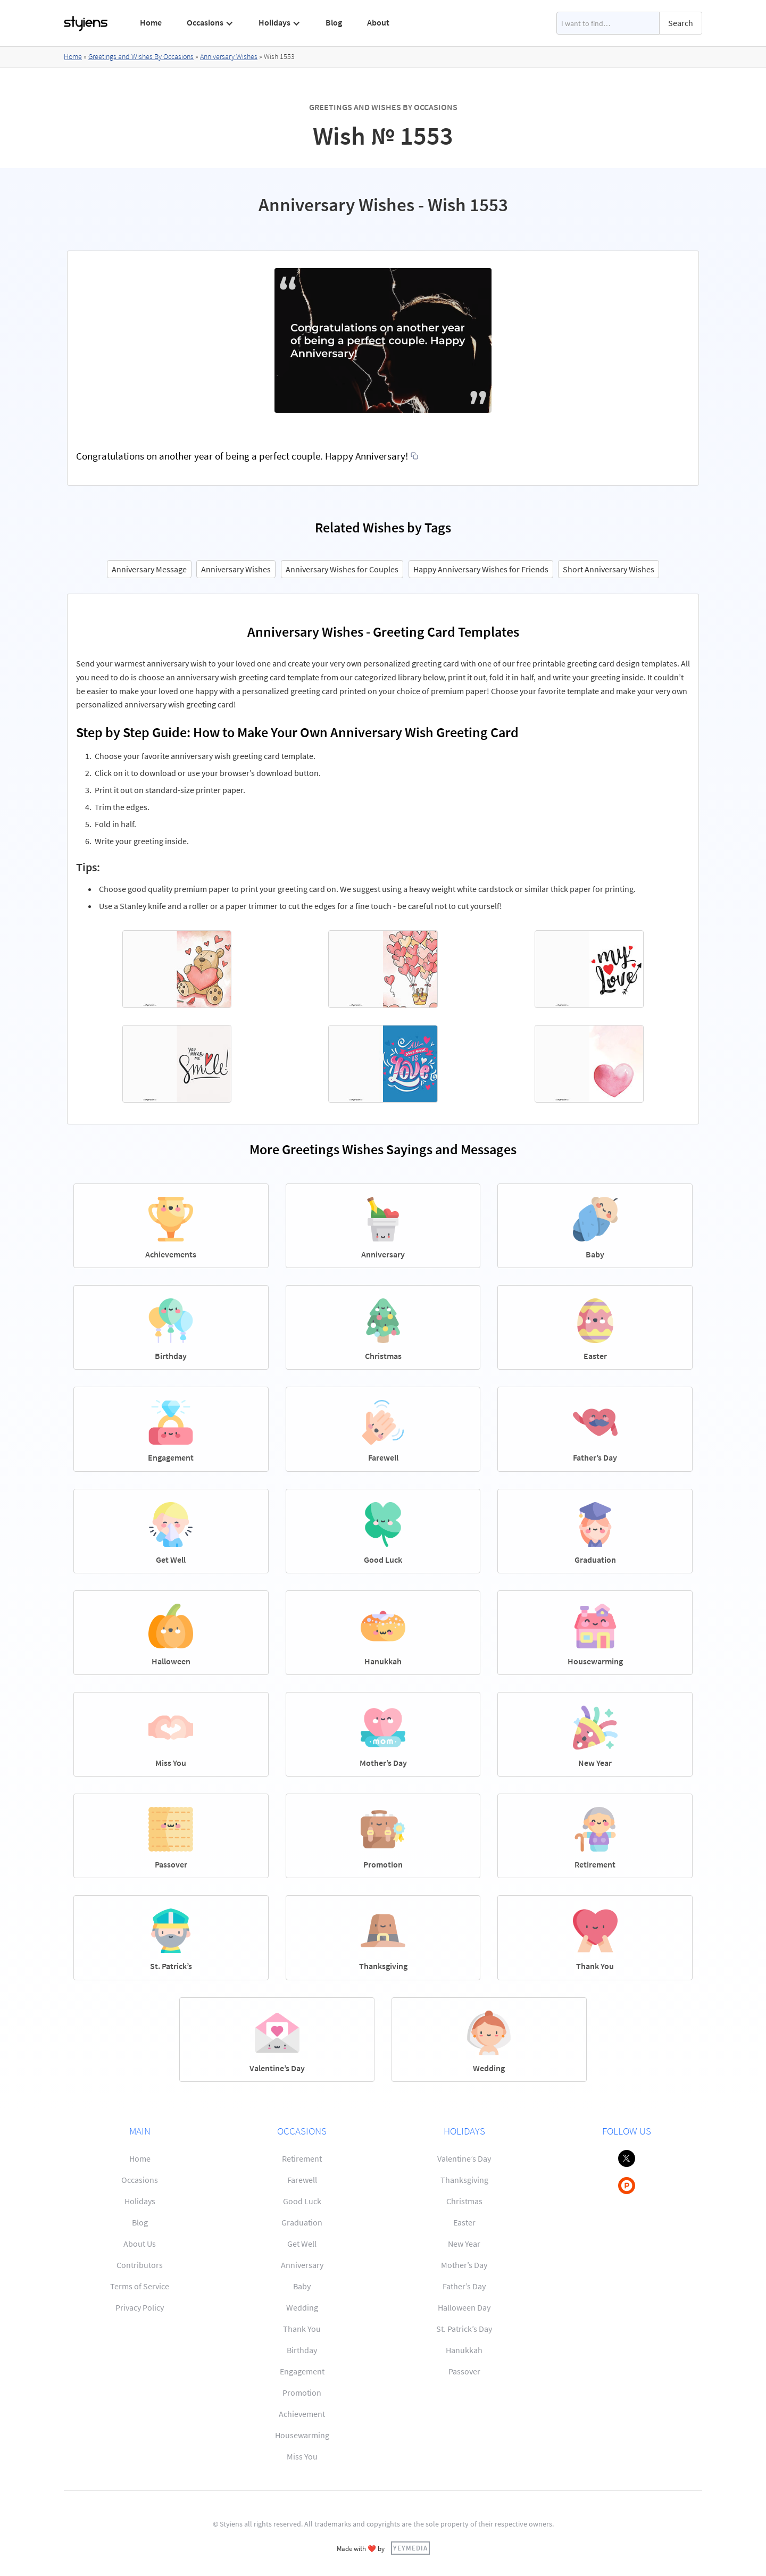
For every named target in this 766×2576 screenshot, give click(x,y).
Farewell (302, 2179)
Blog (334, 22)
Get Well (302, 2243)
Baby (302, 2286)
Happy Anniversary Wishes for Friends (480, 569)
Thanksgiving (464, 2179)
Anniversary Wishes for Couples (342, 569)
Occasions (139, 2179)
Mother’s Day (464, 2265)
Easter (464, 2222)
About (378, 22)
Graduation (301, 2222)
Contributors (139, 2265)
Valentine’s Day (464, 2158)
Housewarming (302, 2435)
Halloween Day (464, 2307)
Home (151, 22)
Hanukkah (464, 2350)
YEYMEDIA (410, 2548)
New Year (464, 2243)
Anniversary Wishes (228, 56)
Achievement (302, 2413)
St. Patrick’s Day (464, 2328)
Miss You (302, 2456)
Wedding (302, 2307)
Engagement (302, 2371)
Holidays (139, 2201)
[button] (210, 23)
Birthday (302, 2350)
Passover (464, 2371)
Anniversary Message (149, 569)
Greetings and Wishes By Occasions (141, 56)
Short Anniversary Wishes (608, 569)
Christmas (464, 2201)
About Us (139, 2243)
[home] (86, 23)
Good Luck (302, 2201)
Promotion (301, 2392)
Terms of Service (139, 2286)
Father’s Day (464, 2286)
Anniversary (302, 2265)
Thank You (302, 2328)
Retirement (302, 2158)
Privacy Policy (139, 2307)
